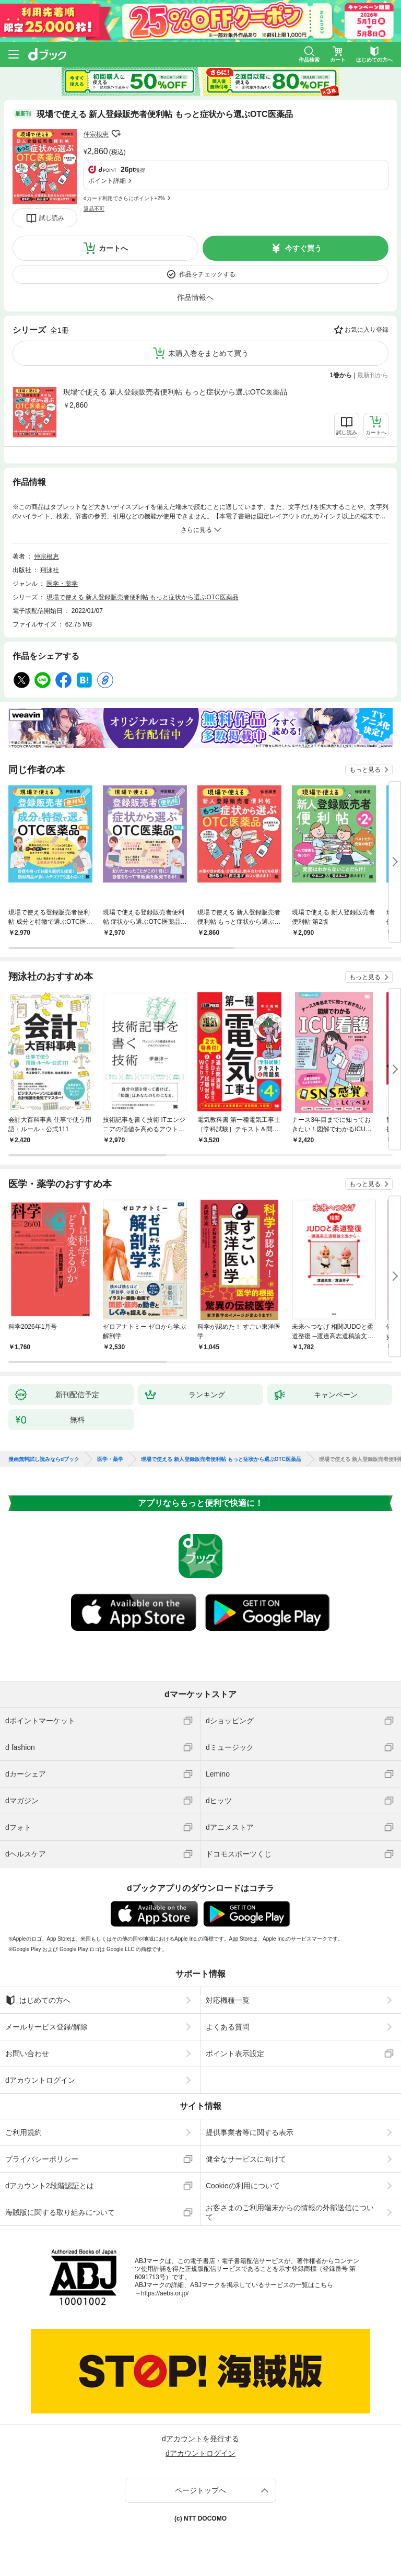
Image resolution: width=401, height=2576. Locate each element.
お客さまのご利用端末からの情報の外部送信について (290, 2212)
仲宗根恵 (96, 134)
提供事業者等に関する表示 (249, 2132)
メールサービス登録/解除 (46, 2027)
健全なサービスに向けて (246, 2159)
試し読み (51, 218)
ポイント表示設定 (235, 2053)
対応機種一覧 (228, 2000)
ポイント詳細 (107, 180)
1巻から (341, 375)
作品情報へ (195, 297)
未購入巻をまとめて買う (208, 353)
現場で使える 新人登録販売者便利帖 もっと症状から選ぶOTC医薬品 (175, 392)
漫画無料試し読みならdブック (43, 1459)
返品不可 (94, 209)
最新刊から (372, 375)
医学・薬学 (62, 583)
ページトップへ (200, 2490)
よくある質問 (228, 2027)
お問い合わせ (27, 2053)
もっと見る (365, 769)
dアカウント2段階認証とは (49, 2186)
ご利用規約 (23, 2132)
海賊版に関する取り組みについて (60, 2212)
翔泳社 (49, 570)
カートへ (113, 248)
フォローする (116, 134)
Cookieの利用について (243, 2186)
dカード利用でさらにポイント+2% (124, 198)
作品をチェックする (207, 274)
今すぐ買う (303, 248)
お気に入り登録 (366, 329)
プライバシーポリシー (41, 2159)
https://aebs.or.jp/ (164, 2293)
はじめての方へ (37, 2000)
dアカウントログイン (40, 2080)
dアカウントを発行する (200, 2438)
